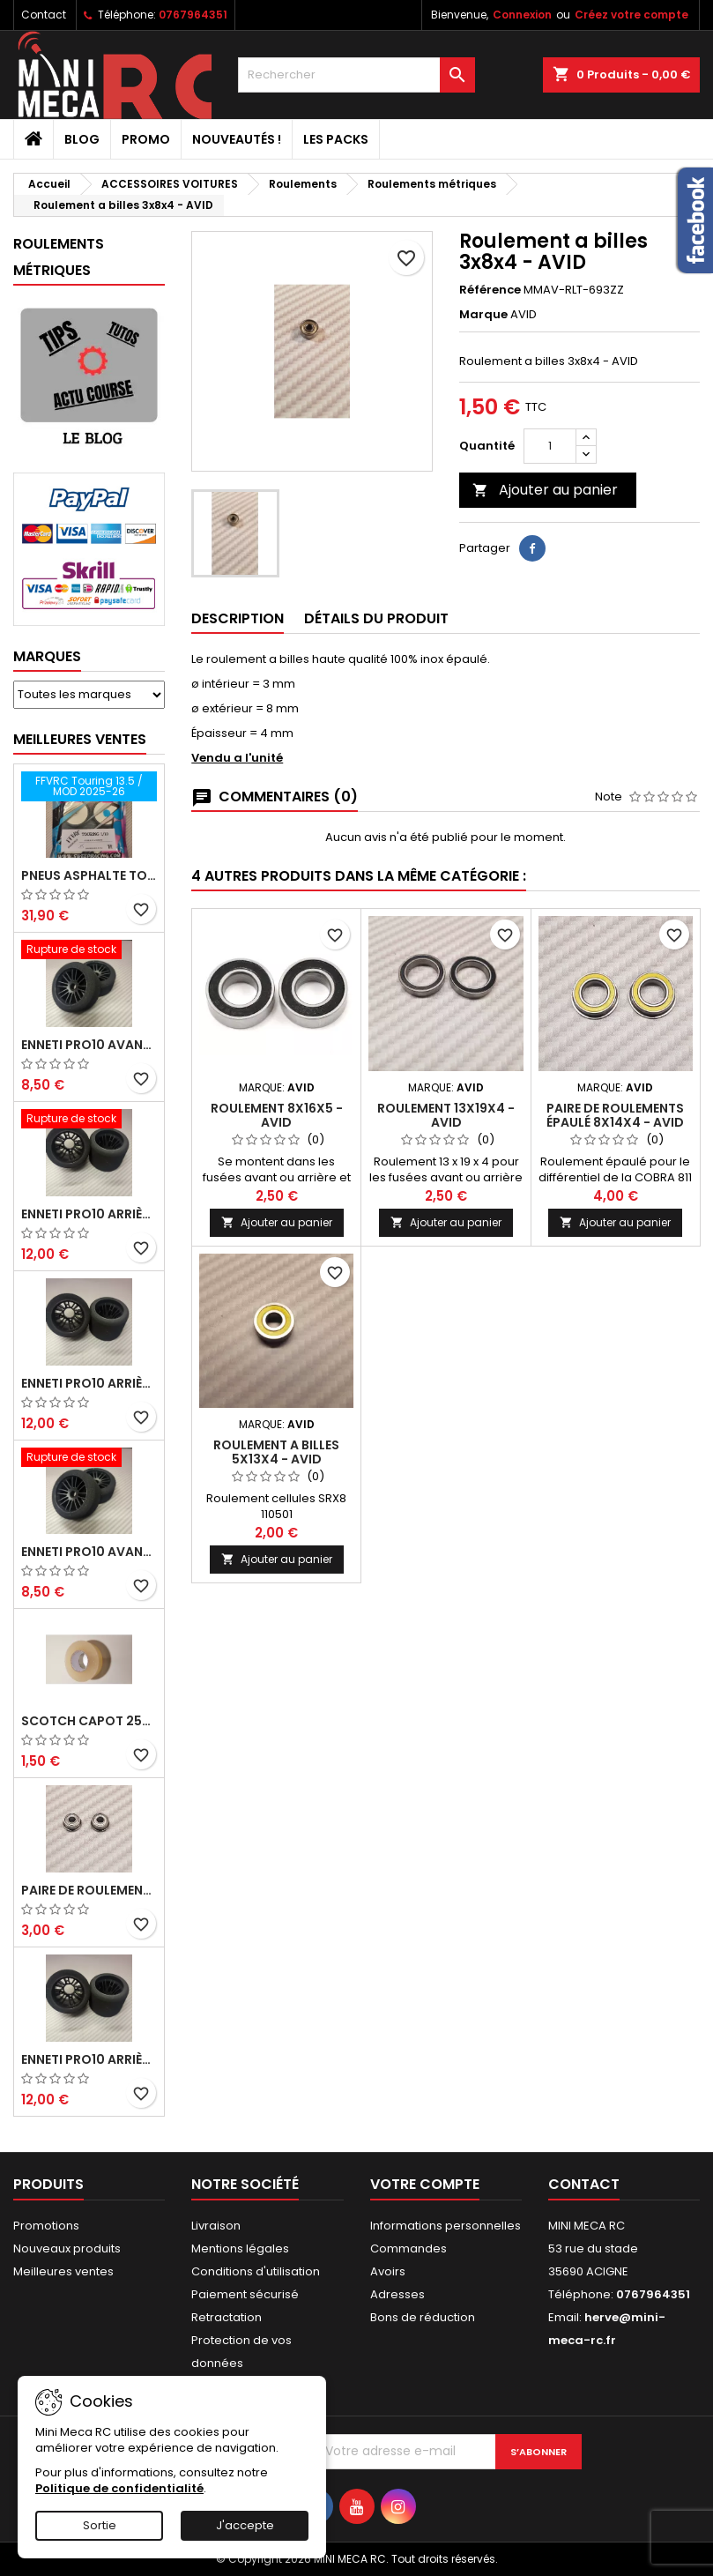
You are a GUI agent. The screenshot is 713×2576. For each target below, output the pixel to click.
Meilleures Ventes (79, 739)
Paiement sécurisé (245, 2294)
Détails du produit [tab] (376, 618)
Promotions (46, 2225)
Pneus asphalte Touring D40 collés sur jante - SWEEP (89, 875)
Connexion (522, 14)
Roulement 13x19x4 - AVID (446, 1115)
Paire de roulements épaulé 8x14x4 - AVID (615, 1115)
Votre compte (424, 2184)
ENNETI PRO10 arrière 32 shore (89, 2059)
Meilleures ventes (63, 2271)
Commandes (408, 2248)
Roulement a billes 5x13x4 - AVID (276, 1452)
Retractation (226, 2317)
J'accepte (245, 2525)
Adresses (397, 2294)
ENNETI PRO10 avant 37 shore (89, 1045)
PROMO (146, 139)
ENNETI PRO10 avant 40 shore (89, 1552)
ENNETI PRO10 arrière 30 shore (89, 1214)
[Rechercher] (357, 75)
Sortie (99, 2525)
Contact (43, 14)
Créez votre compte (631, 14)
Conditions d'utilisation (255, 2271)
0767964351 (193, 14)
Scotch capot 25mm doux (89, 1721)
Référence (490, 290)
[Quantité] (550, 446)
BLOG (82, 139)
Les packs (335, 139)
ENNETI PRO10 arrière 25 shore (89, 1383)
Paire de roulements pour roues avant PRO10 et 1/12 (89, 1890)
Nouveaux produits (67, 2248)
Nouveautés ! (236, 139)
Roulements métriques (58, 257)
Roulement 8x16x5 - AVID (277, 1115)
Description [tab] (237, 618)
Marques (47, 656)
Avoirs (387, 2271)
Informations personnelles (445, 2225)
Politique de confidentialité (119, 2488)
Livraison (216, 2225)
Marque (483, 315)
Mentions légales (240, 2248)
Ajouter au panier (545, 490)
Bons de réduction (422, 2317)
